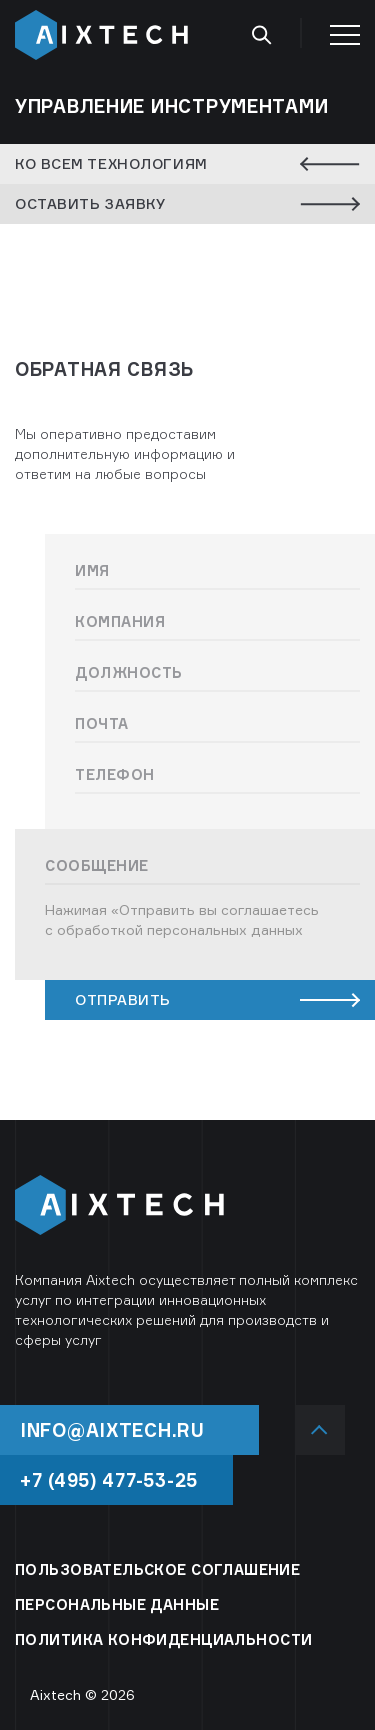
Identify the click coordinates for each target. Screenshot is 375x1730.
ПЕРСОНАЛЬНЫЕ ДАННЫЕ (117, 1604)
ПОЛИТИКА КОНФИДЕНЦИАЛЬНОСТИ (163, 1639)
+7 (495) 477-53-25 (109, 1480)
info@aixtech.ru (112, 1430)
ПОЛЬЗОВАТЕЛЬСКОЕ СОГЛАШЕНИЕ (157, 1569)
